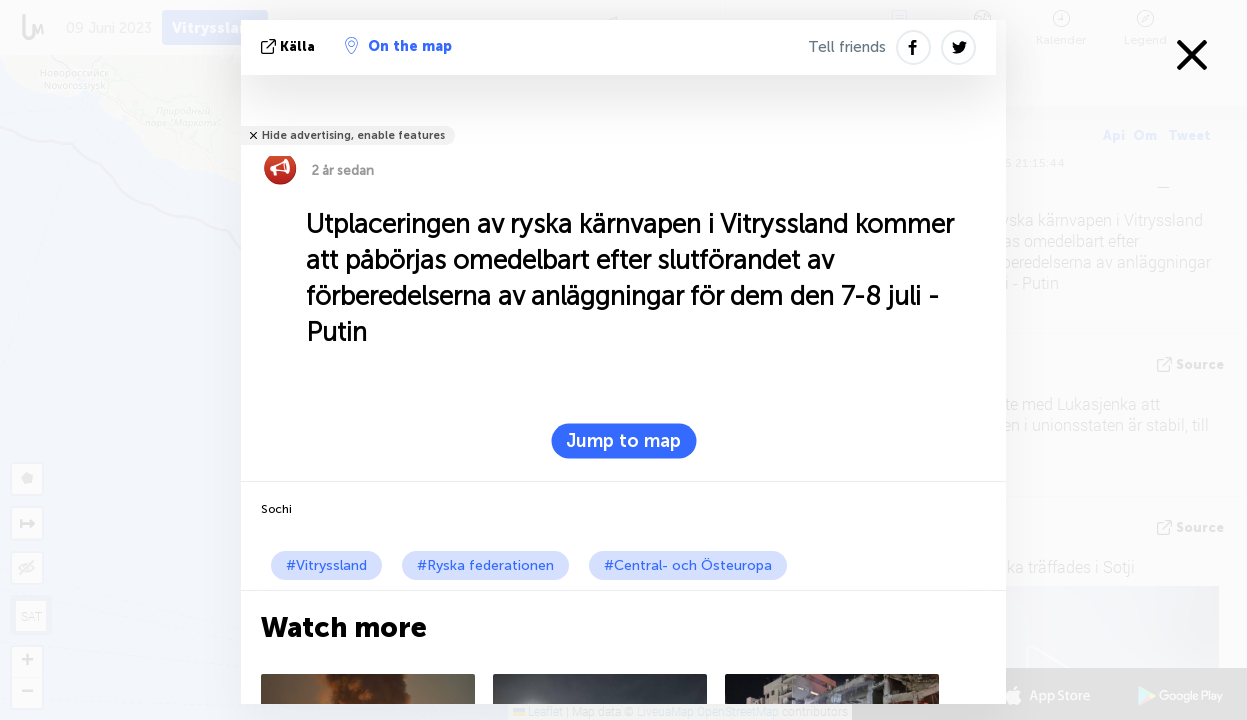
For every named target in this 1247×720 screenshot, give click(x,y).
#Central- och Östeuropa (688, 565)
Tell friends (847, 47)
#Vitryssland (326, 565)
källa (290, 46)
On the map (398, 46)
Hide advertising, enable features (353, 135)
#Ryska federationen (485, 565)
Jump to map (623, 441)
